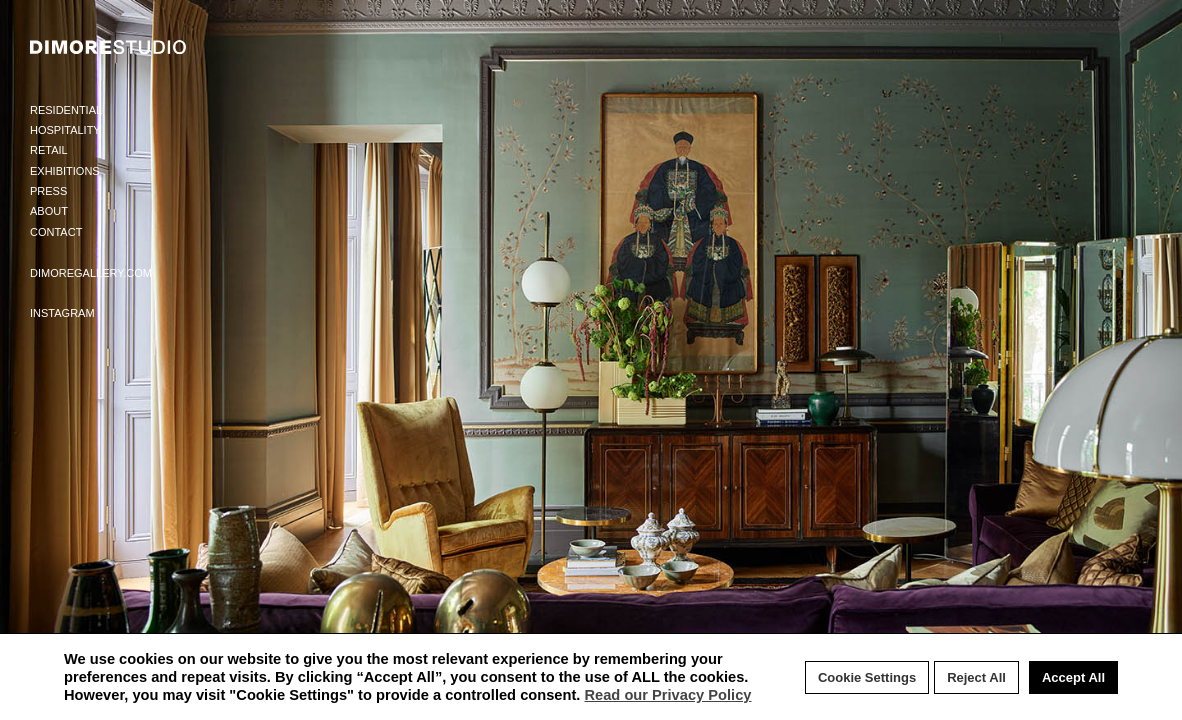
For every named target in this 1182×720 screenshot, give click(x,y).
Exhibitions (65, 171)
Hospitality (65, 130)
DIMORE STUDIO (108, 47)
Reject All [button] (976, 677)
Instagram (62, 313)
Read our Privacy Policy (667, 695)
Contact (56, 232)
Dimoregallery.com (91, 273)
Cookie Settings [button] (867, 677)
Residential (66, 110)
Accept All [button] (1073, 677)
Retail (49, 150)
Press (48, 191)
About (49, 211)
